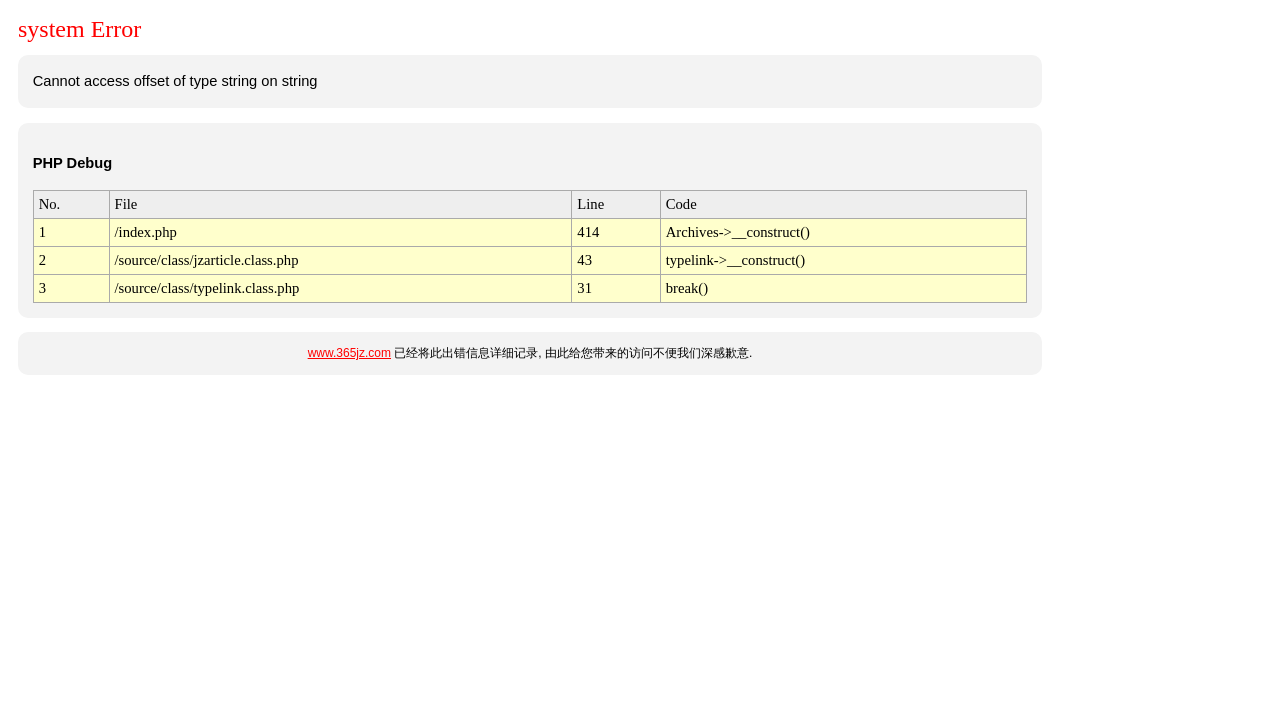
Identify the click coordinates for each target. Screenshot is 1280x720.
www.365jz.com (349, 353)
